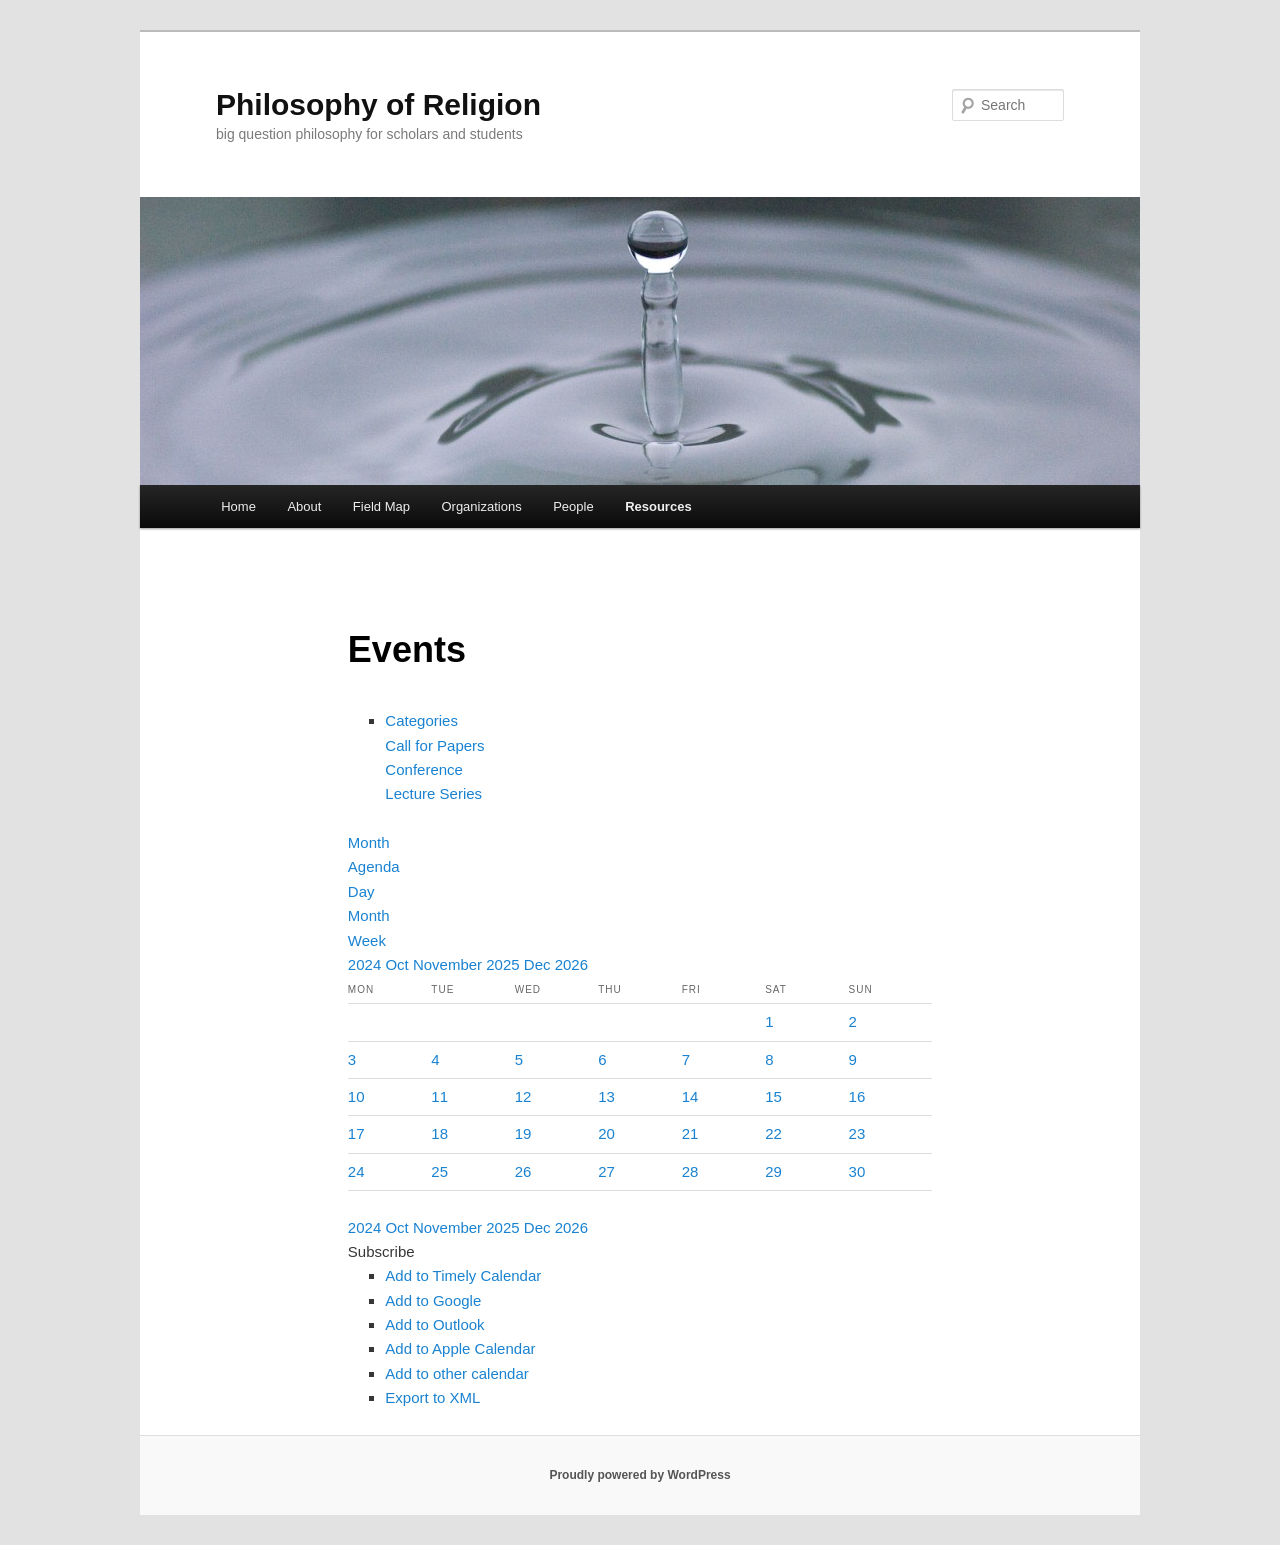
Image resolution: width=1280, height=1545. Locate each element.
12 (523, 1096)
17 (356, 1133)
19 (523, 1133)
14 (690, 1096)
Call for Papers (434, 745)
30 (857, 1171)
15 (773, 1096)
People (573, 506)
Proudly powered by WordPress (639, 1475)
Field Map (381, 506)
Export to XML (432, 1397)
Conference (424, 769)
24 (356, 1171)
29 (773, 1171)
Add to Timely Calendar (463, 1275)
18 (439, 1133)
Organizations (481, 506)
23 (857, 1133)
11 (439, 1096)
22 (773, 1133)
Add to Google (433, 1300)
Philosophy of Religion (378, 104)
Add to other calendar (456, 1373)
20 (606, 1133)
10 (356, 1096)
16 (857, 1096)
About (304, 506)
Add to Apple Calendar (460, 1348)
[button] (381, 1251)
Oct (399, 964)
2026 (571, 964)
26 (523, 1171)
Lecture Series (433, 793)
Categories (421, 720)
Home (238, 506)
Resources (658, 506)
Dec (539, 964)
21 (690, 1133)
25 (439, 1171)
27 (606, 1171)
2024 (367, 964)
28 (690, 1171)
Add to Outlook (434, 1324)
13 (606, 1096)
